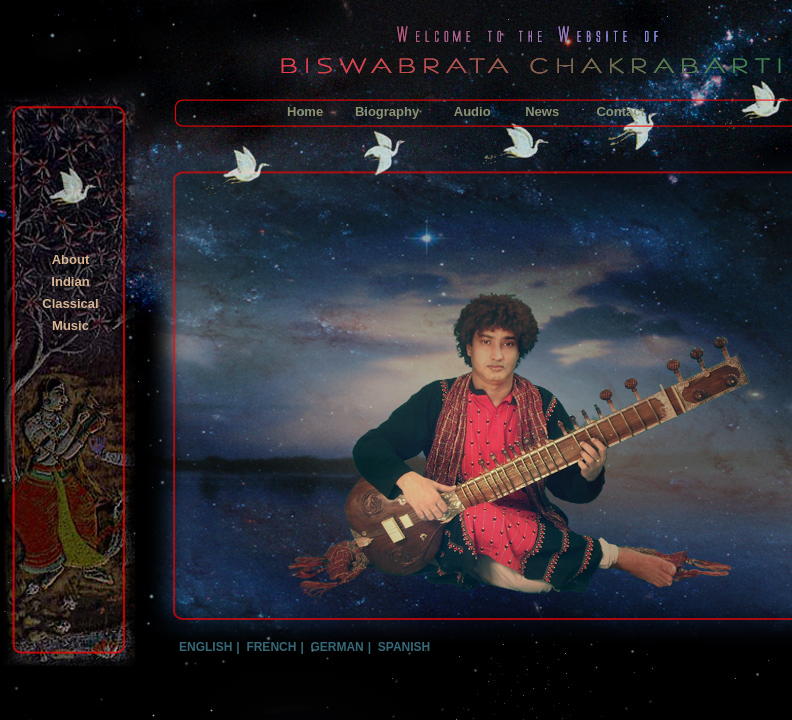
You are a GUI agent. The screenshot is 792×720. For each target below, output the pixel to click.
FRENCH (271, 647)
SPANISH (404, 647)
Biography (387, 111)
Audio (472, 111)
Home (305, 111)
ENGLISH (205, 647)
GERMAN (336, 647)
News (542, 111)
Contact (620, 111)
